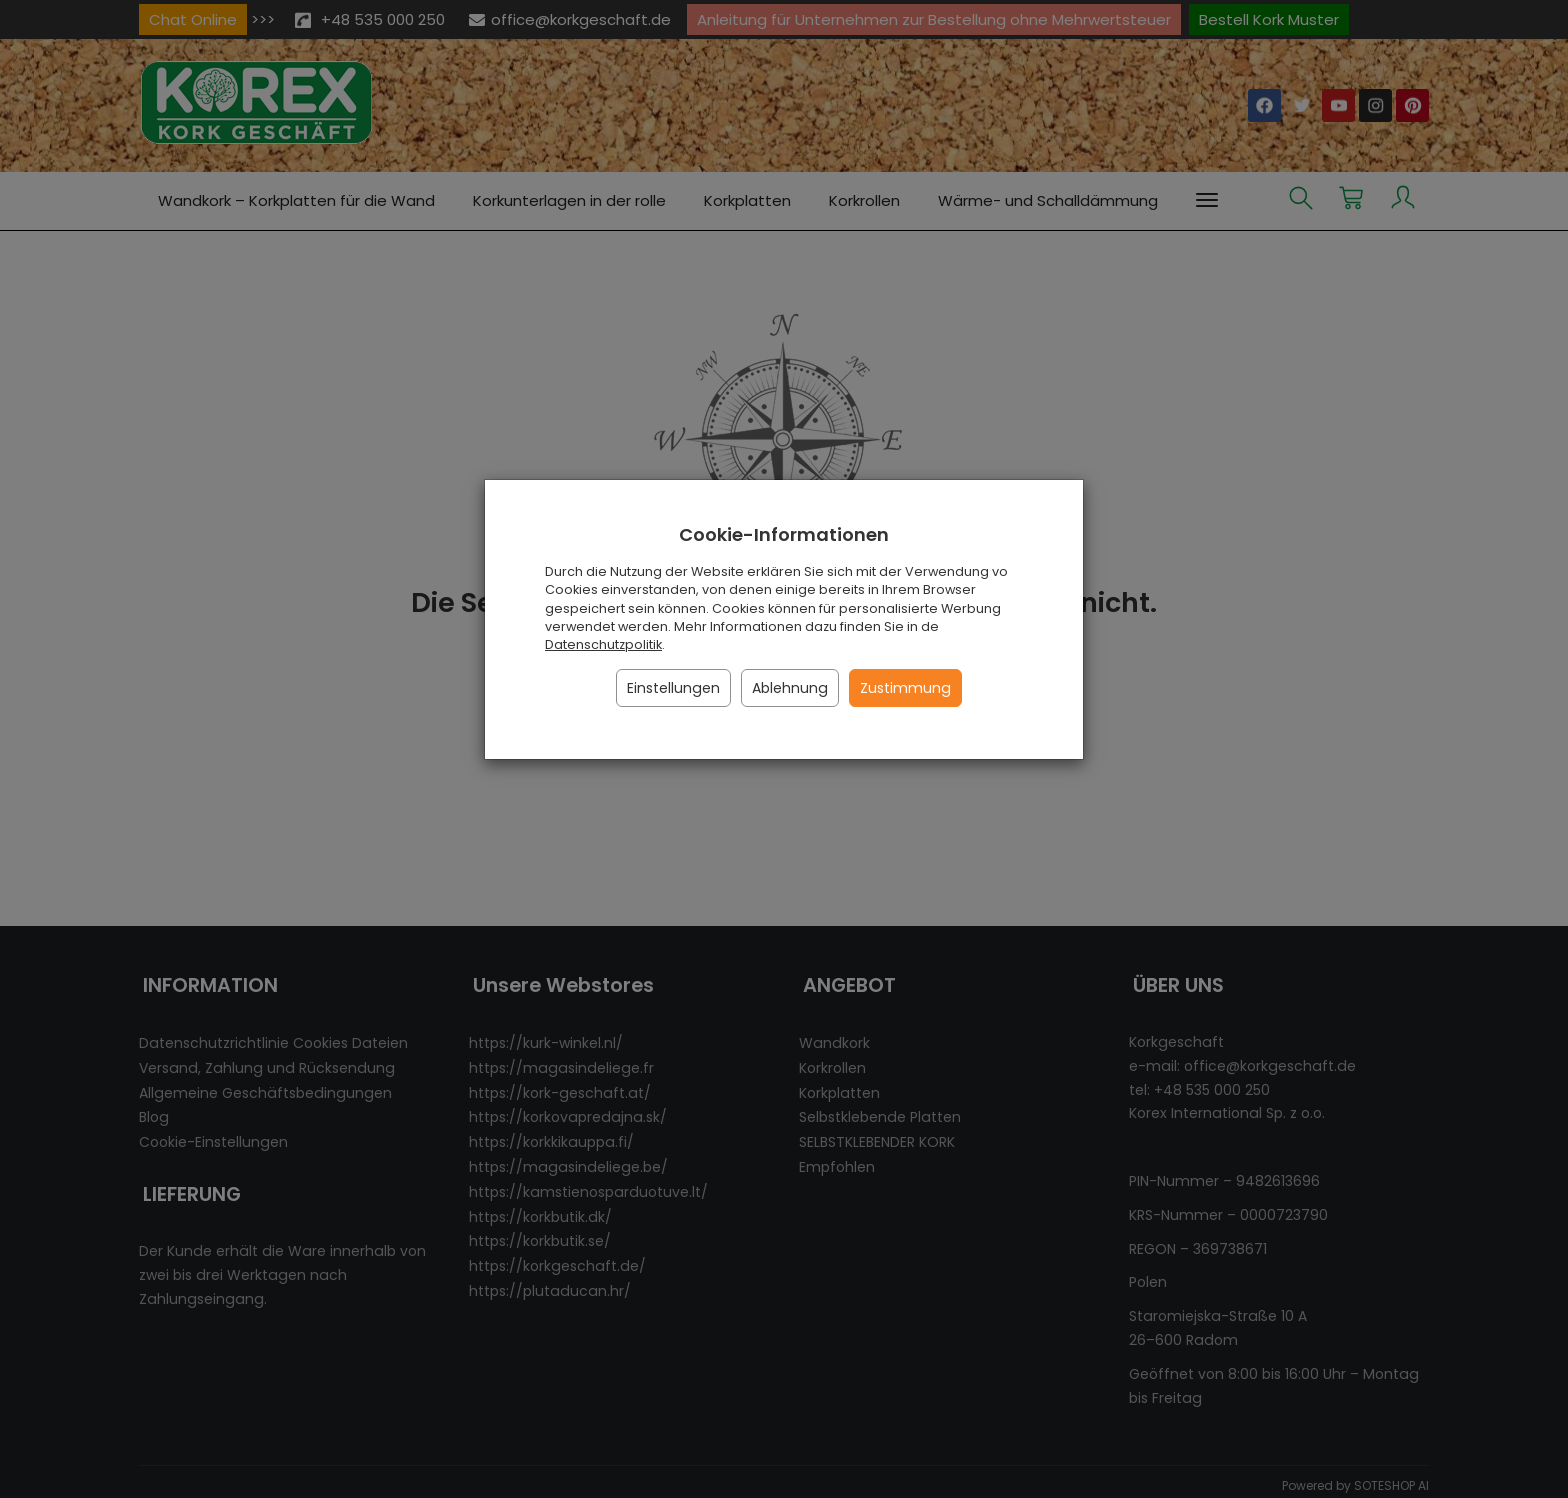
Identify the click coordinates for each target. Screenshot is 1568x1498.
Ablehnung (790, 688)
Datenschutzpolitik (603, 644)
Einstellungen (673, 688)
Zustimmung (905, 688)
